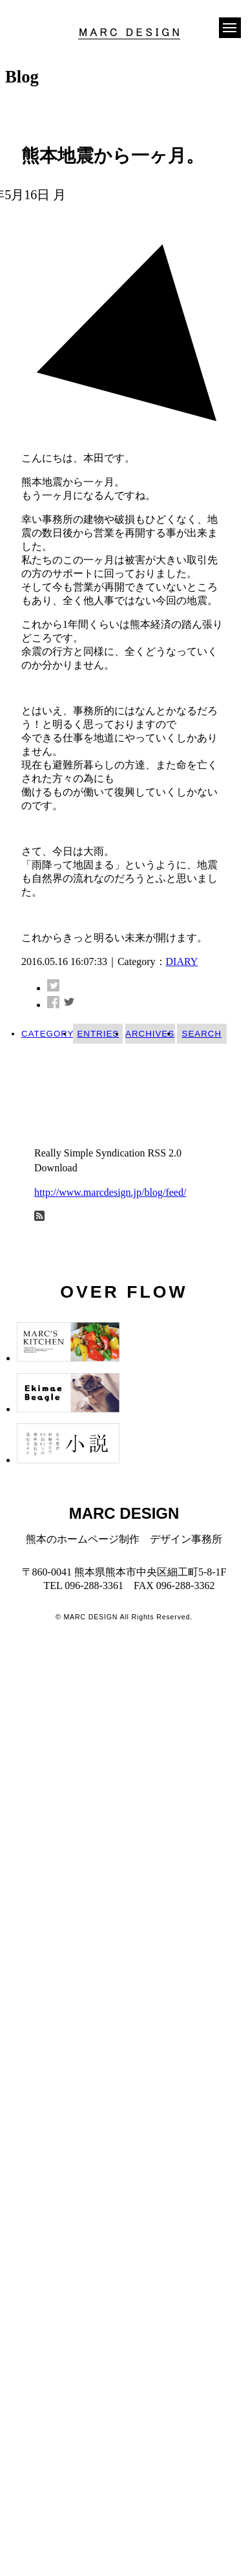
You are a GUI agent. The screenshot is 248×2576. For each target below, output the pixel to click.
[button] (230, 25)
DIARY (182, 961)
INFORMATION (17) (82, 1069)
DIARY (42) (99, 1049)
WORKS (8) (62, 1088)
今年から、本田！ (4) (85, 1109)
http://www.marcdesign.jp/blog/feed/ (110, 1192)
